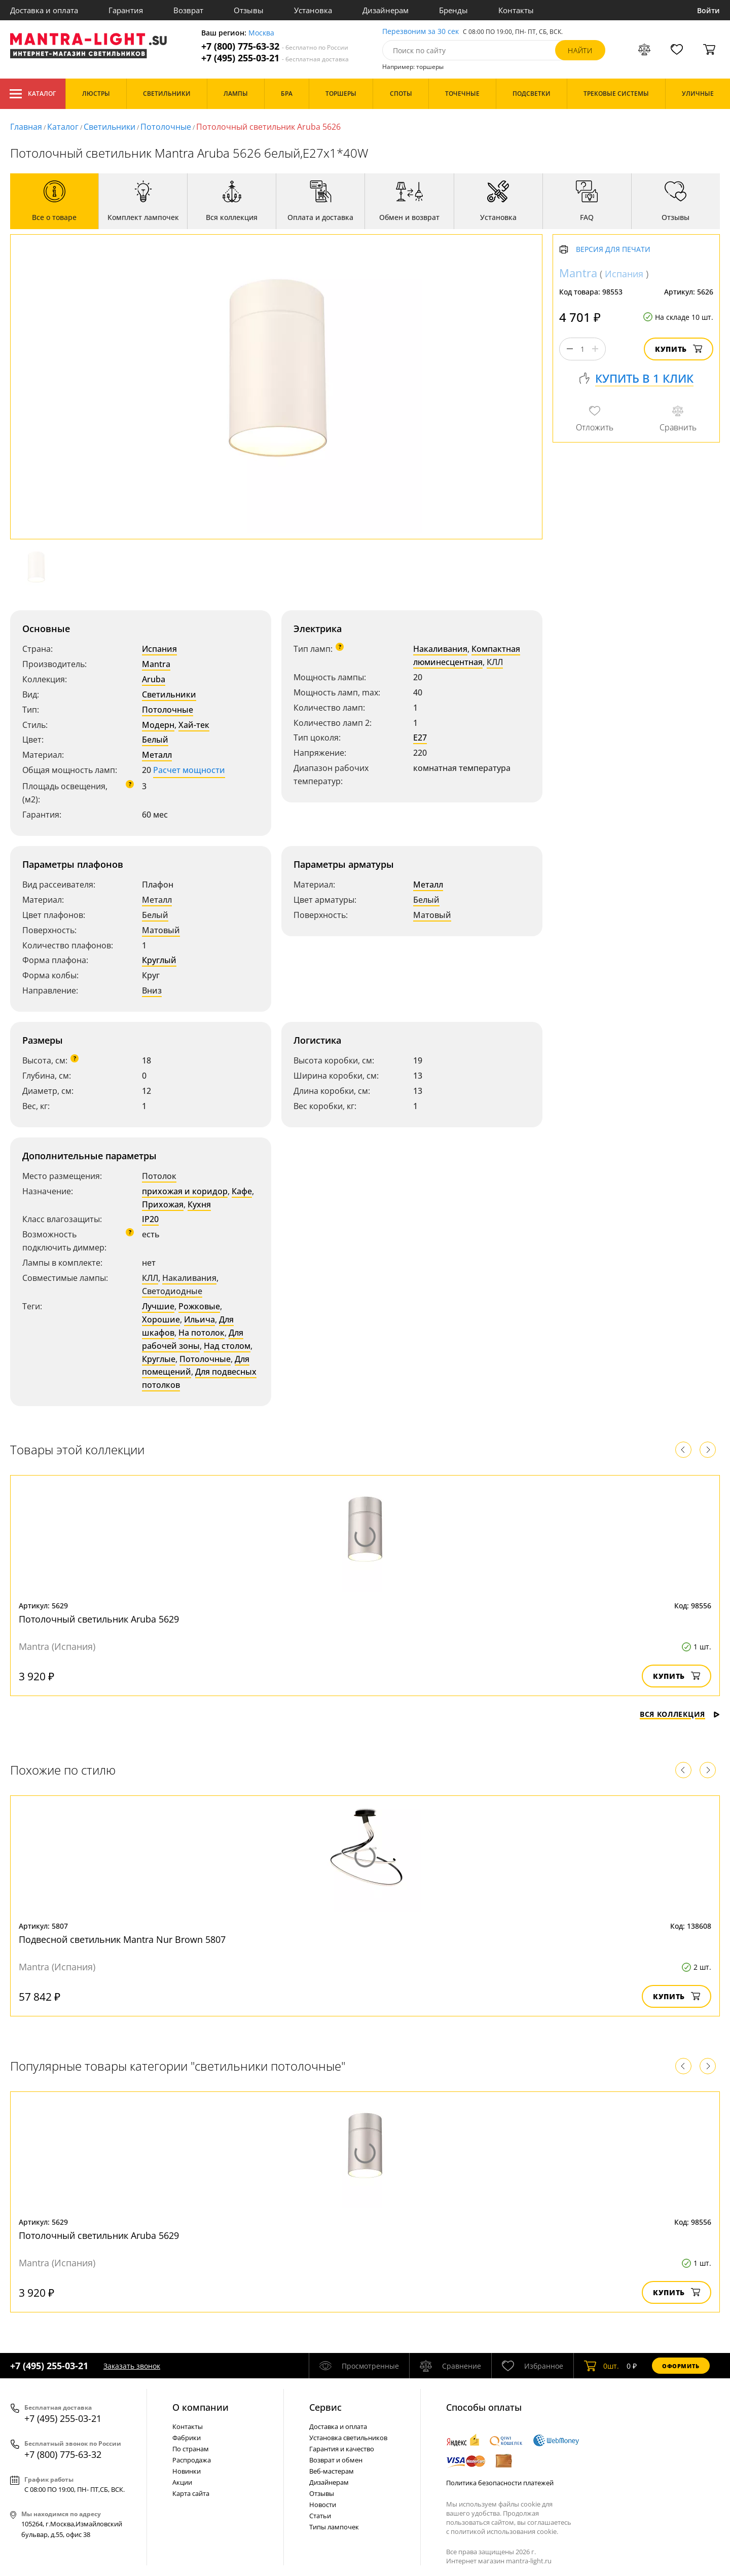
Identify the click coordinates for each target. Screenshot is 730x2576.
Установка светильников (348, 2437)
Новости (322, 2504)
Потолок (159, 1176)
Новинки (186, 2471)
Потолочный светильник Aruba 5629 (99, 1619)
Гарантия (125, 10)
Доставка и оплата (44, 10)
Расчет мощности (189, 770)
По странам (190, 2448)
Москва (261, 33)
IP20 (150, 1219)
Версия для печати (613, 249)
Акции (182, 2482)
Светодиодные (172, 1291)
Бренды (453, 10)
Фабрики (186, 2437)
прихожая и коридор (185, 1191)
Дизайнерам (385, 10)
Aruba (153, 679)
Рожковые (199, 1306)
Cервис (325, 2407)
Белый (155, 739)
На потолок (201, 1332)
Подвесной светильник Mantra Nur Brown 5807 (122, 1939)
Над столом (227, 1345)
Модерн (158, 724)
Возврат (188, 10)
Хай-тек (193, 724)
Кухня (199, 1204)
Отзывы (249, 10)
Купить (678, 349)
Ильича (199, 1319)
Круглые (158, 1359)
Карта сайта (190, 2493)
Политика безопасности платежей (500, 2482)
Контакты (516, 10)
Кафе (242, 1191)
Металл (157, 754)
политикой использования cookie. (504, 2531)
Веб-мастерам (331, 2471)
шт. (601, 2366)
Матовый (161, 930)
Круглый (159, 960)
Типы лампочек (334, 2526)
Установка (313, 10)
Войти (708, 10)
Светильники (109, 126)
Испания (159, 648)
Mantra (156, 664)
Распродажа (191, 2459)
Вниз (152, 990)
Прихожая (163, 1204)
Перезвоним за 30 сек (420, 31)
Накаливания (440, 648)
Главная (26, 126)
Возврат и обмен (335, 2459)
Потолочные (165, 126)
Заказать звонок (131, 2366)
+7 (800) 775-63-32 (274, 46)
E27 (420, 737)
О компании (200, 2407)
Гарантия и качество (341, 2448)
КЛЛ (495, 662)
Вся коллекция (680, 1714)
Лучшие (158, 1306)
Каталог (33, 94)
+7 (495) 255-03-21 (275, 58)
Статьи (320, 2515)
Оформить (681, 2366)
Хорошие (161, 1319)
